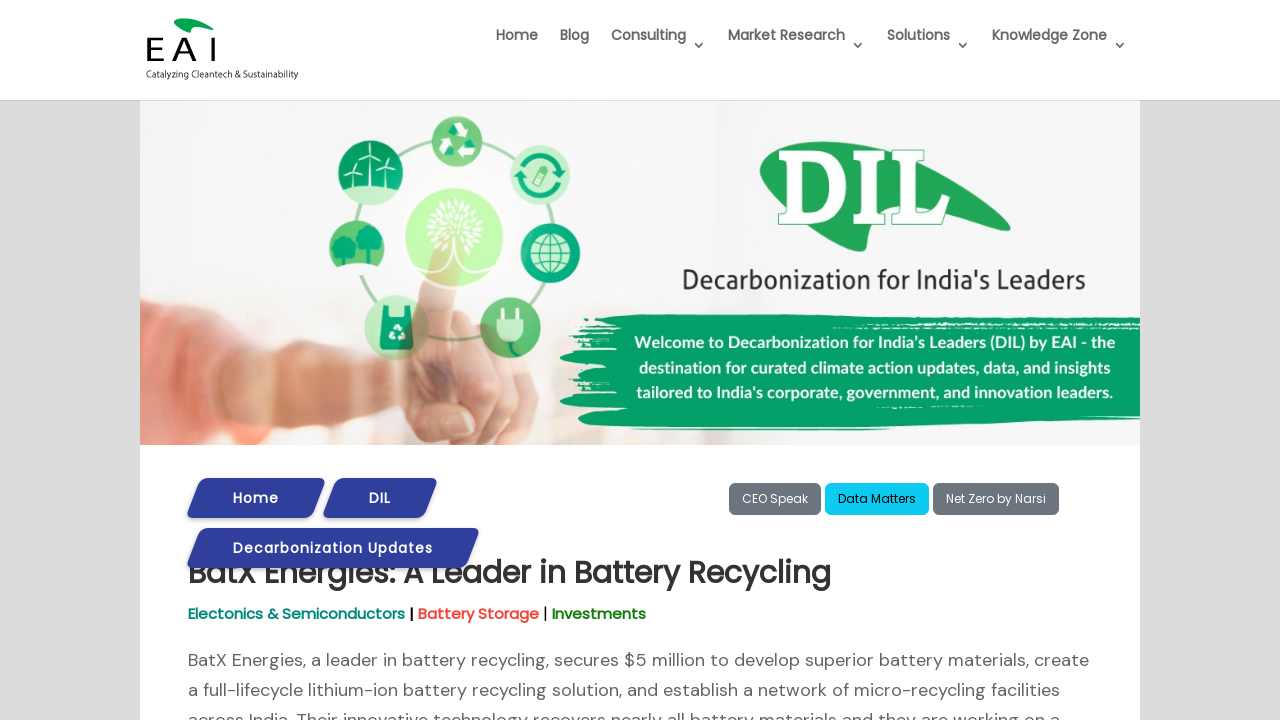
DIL (380, 498)
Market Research (786, 35)
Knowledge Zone (1049, 35)
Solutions (918, 35)
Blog (574, 35)
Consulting (648, 35)
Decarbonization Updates (333, 548)
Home (517, 35)
